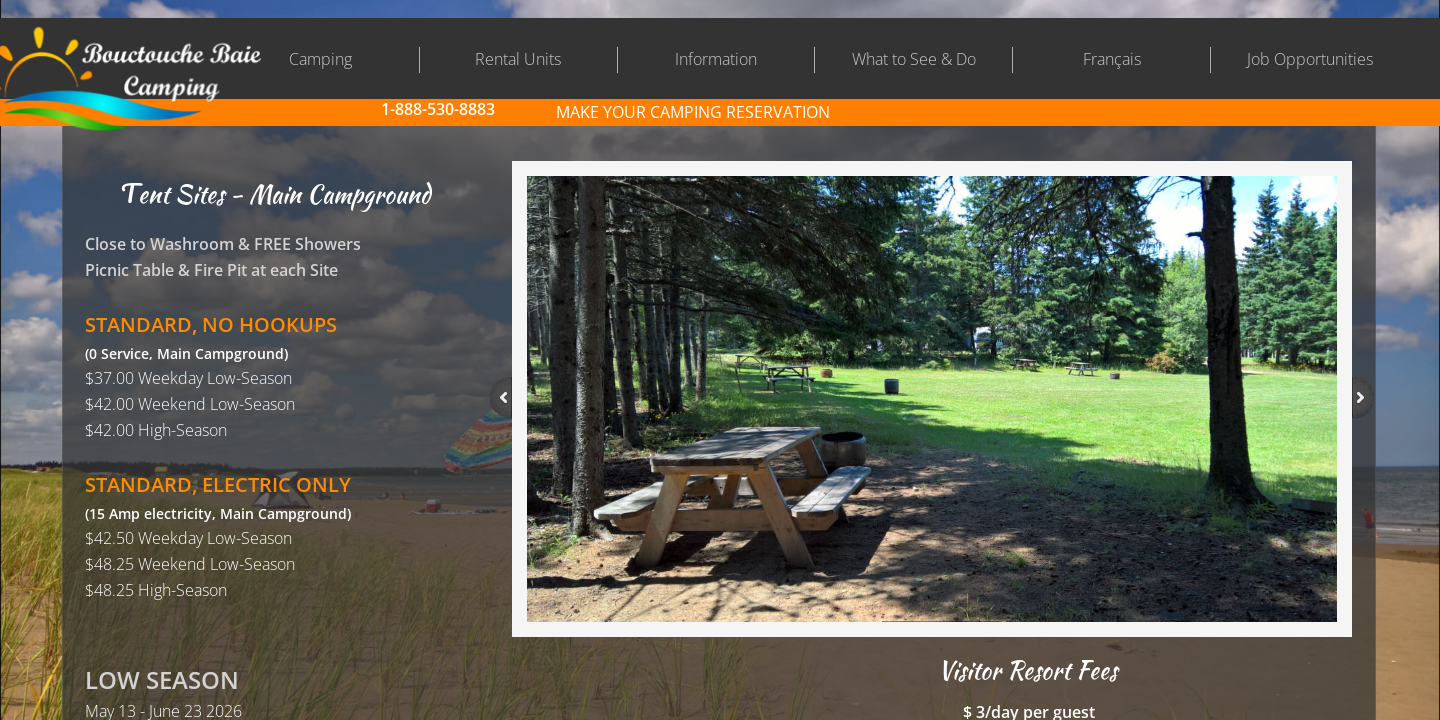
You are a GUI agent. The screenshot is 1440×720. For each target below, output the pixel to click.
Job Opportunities (1310, 59)
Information (716, 59)
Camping (320, 59)
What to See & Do (914, 59)
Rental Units (518, 59)
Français (1112, 59)
